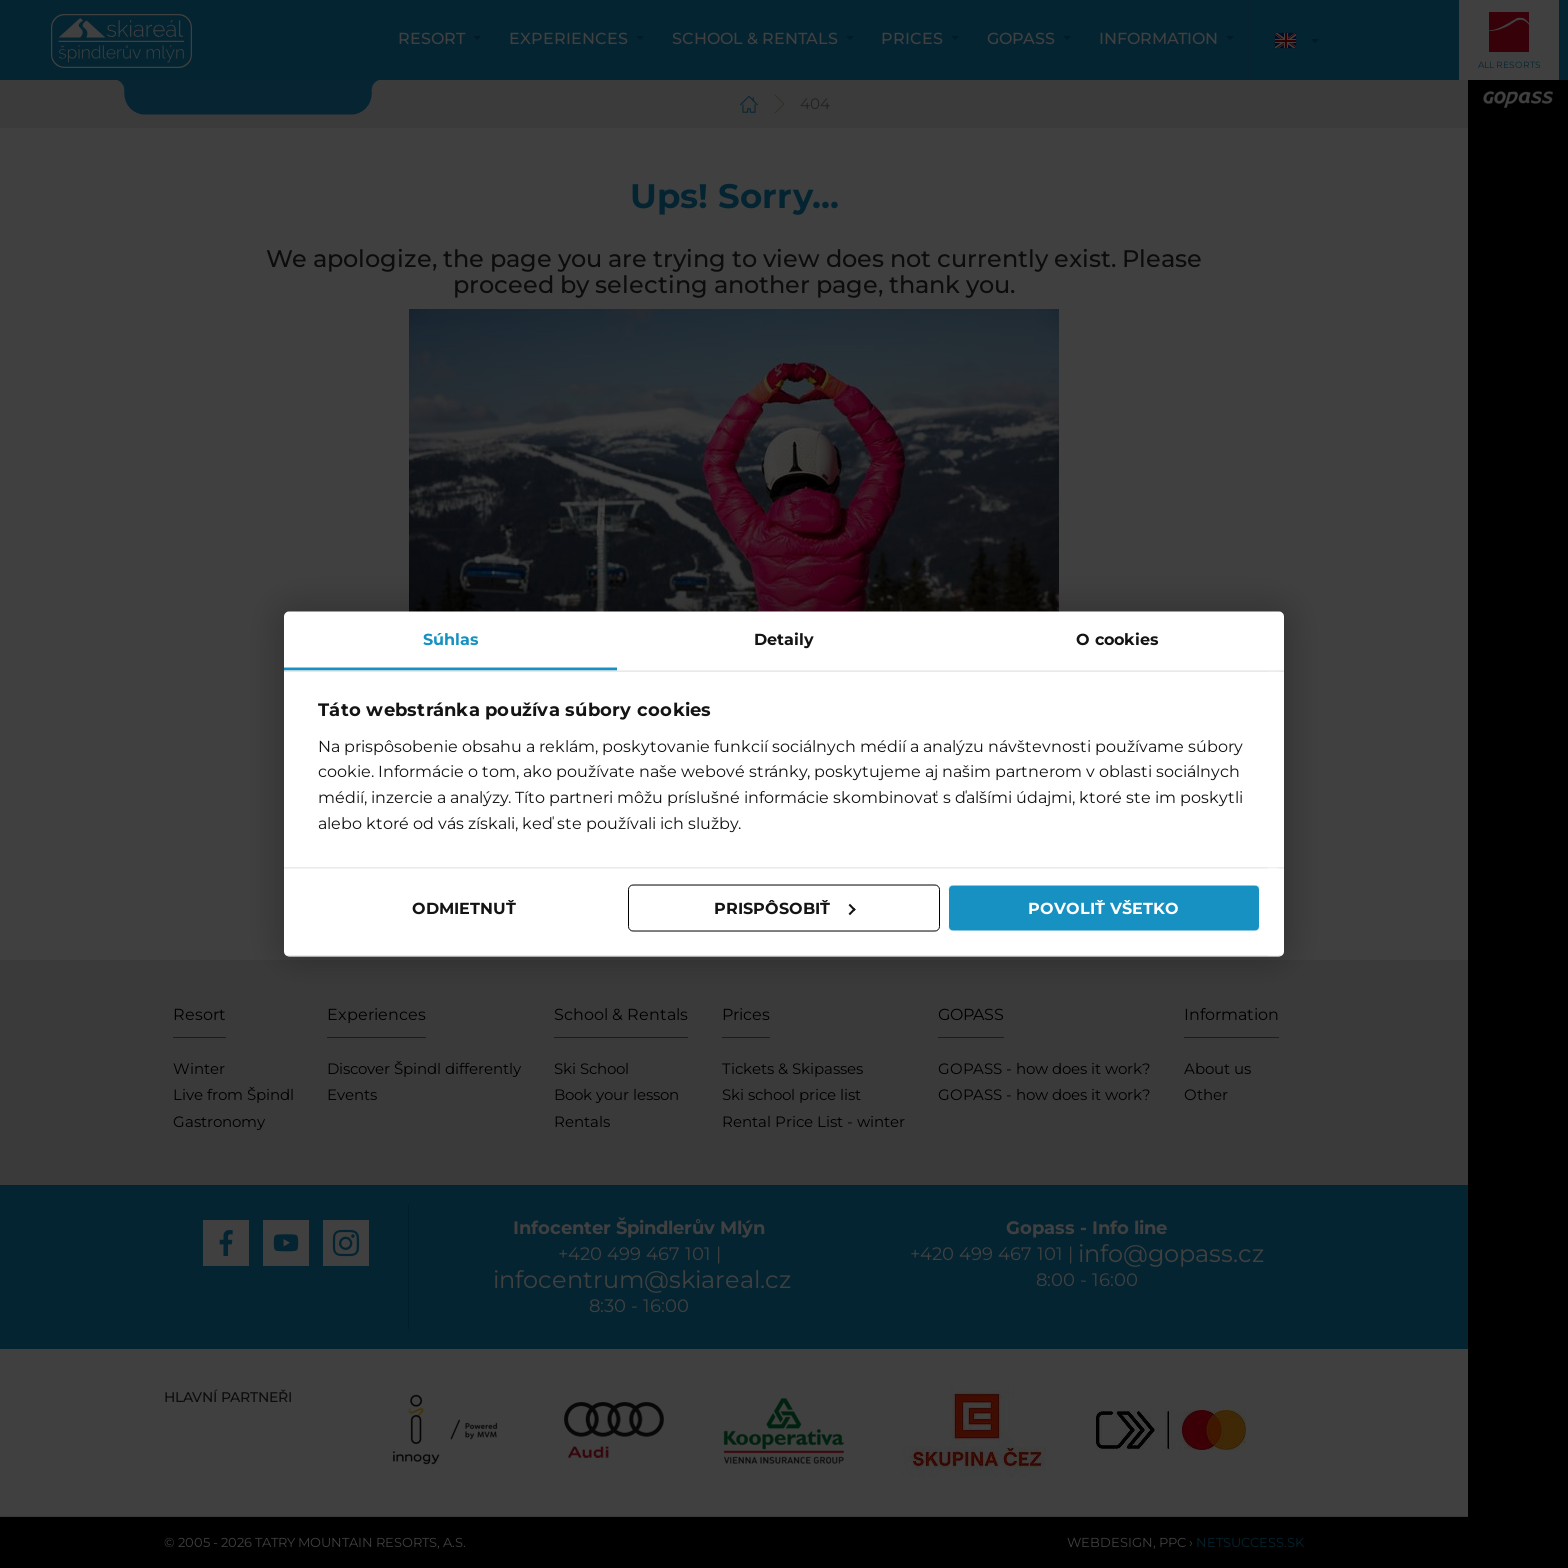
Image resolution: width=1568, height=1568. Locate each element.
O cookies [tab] (1117, 639)
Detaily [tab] (784, 639)
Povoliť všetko (1103, 907)
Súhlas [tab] (451, 639)
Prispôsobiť (785, 907)
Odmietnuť (464, 907)
